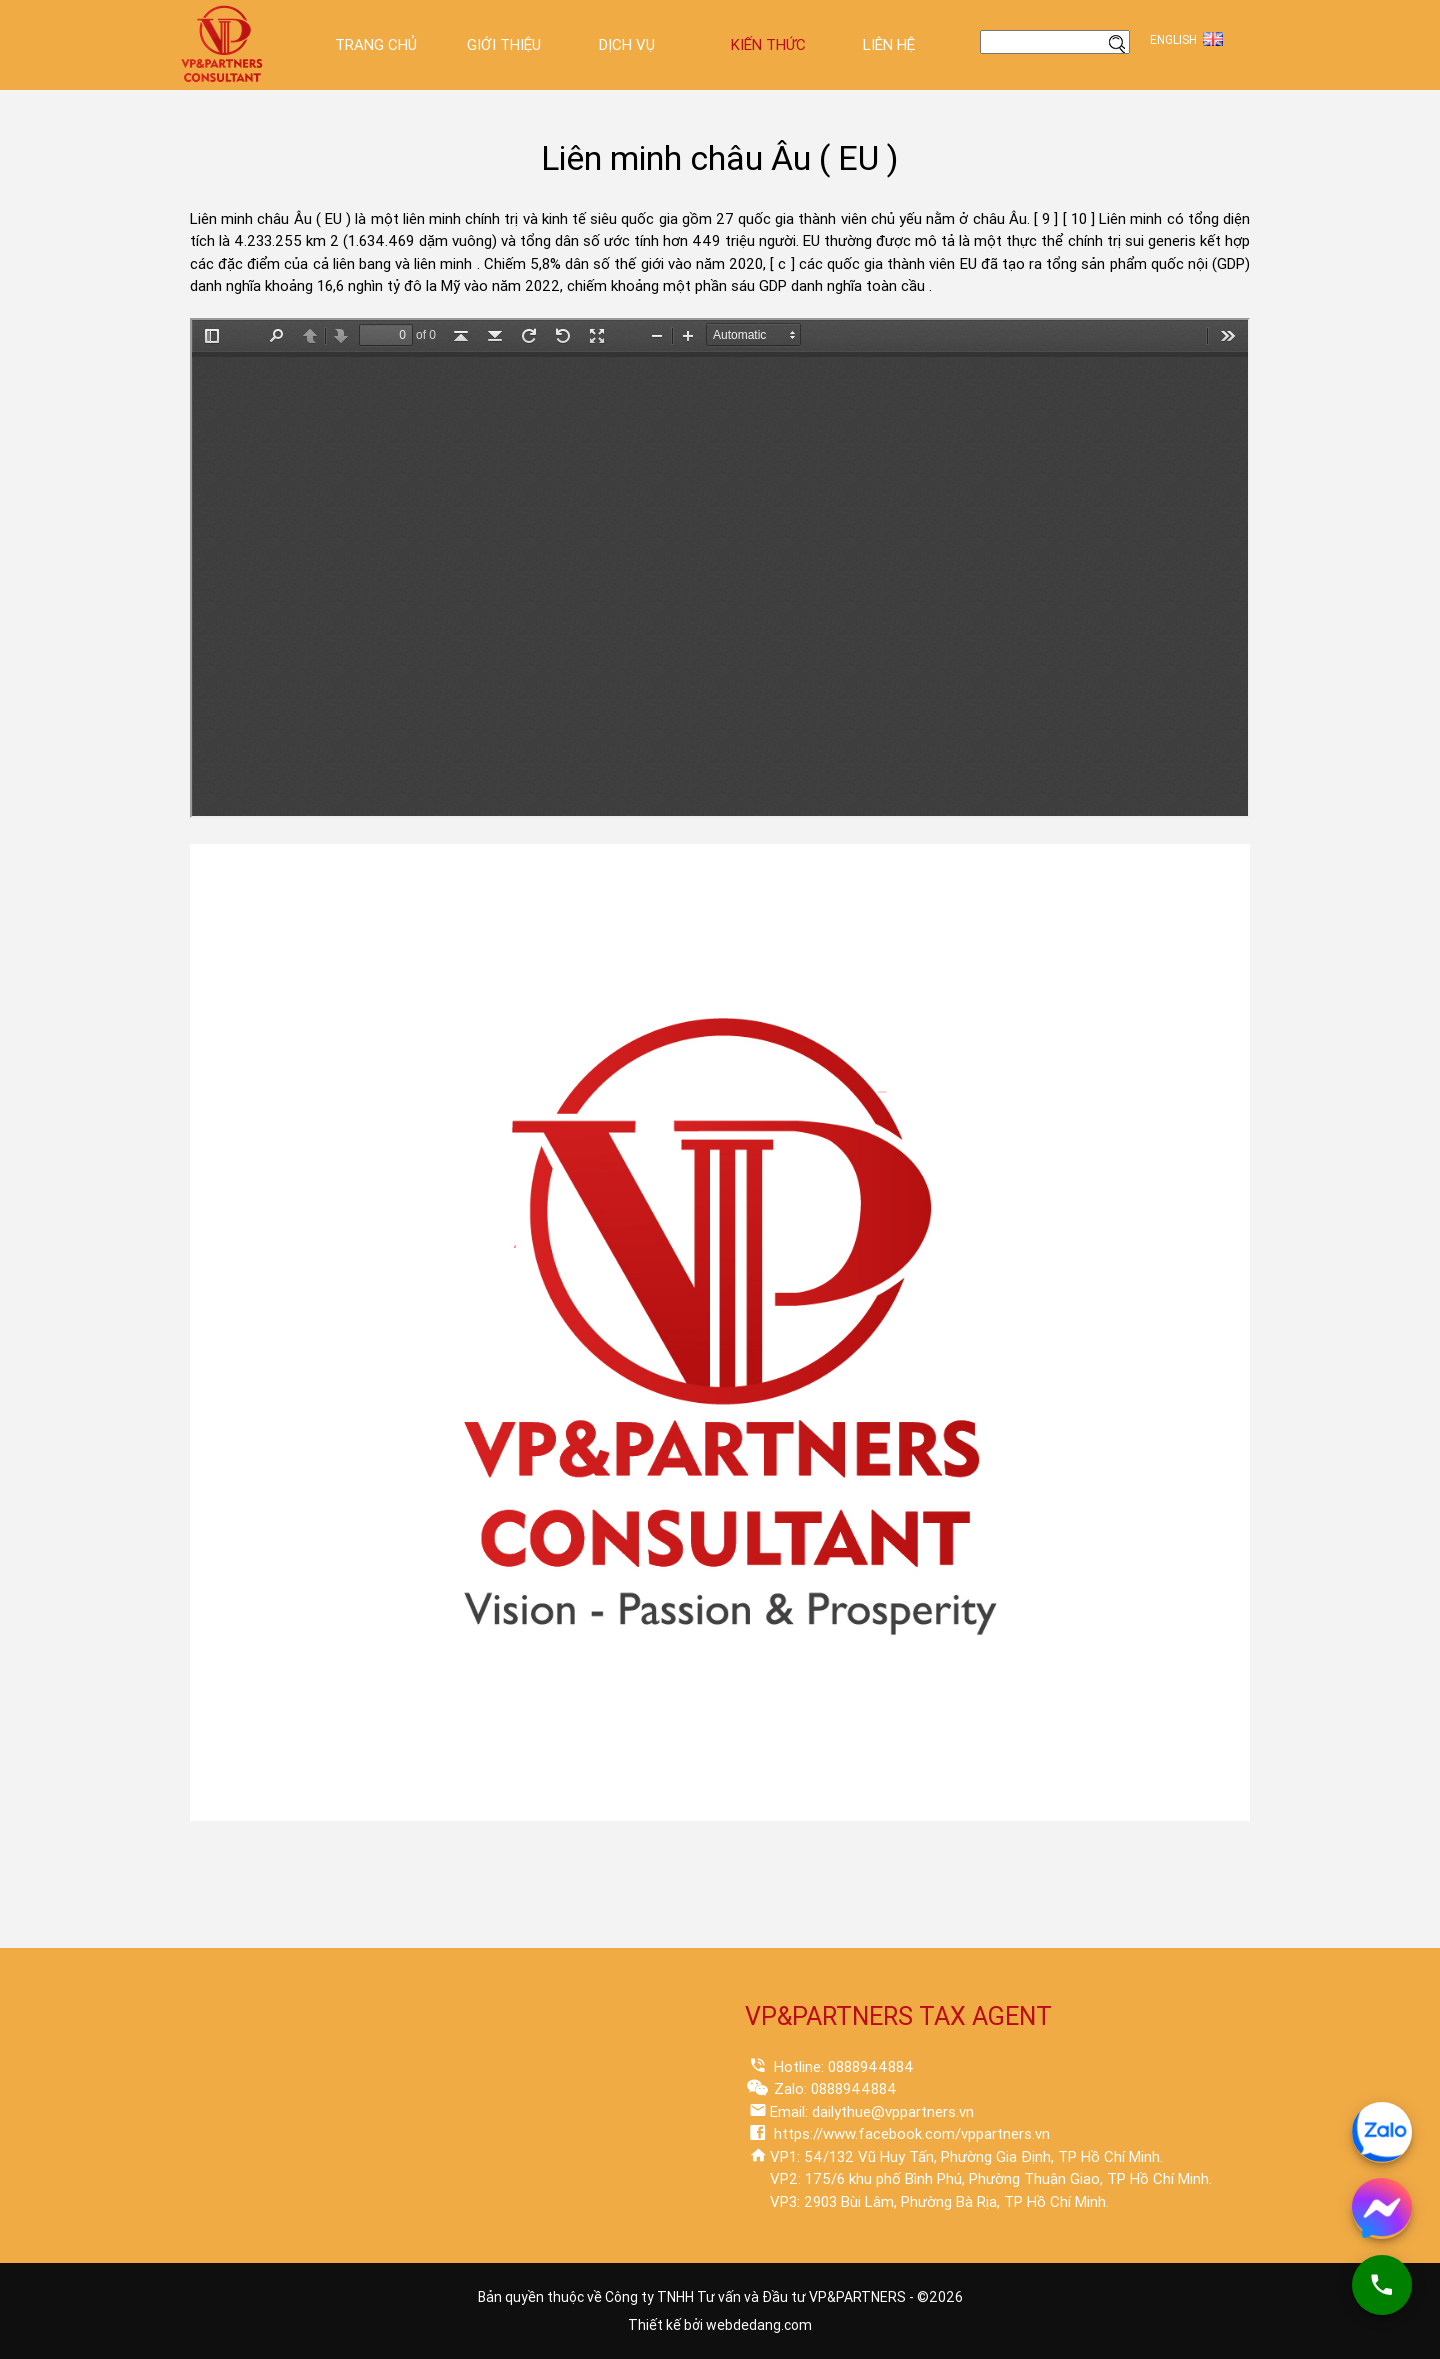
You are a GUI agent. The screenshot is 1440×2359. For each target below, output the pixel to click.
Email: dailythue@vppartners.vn (872, 2112)
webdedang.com (759, 2325)
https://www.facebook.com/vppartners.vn (910, 2134)
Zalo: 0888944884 (833, 2089)
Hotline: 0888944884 (842, 2067)
